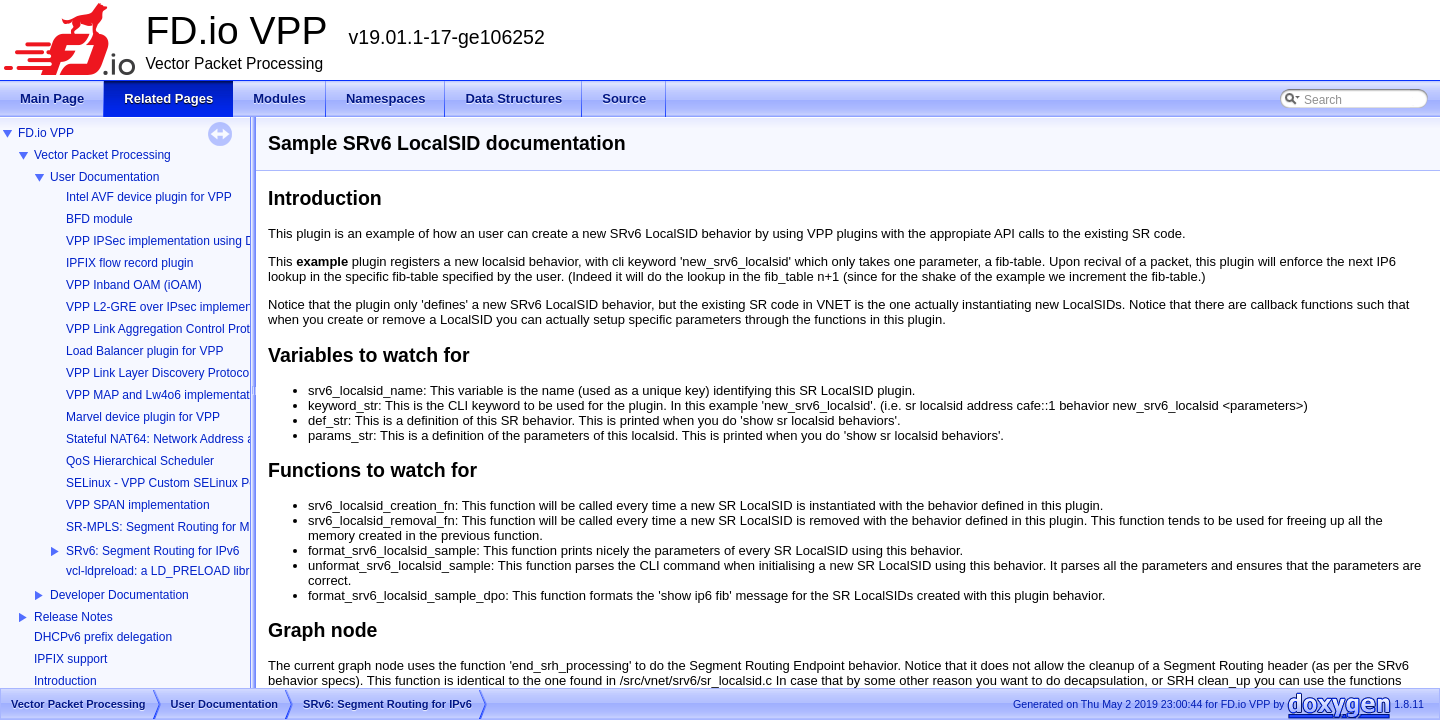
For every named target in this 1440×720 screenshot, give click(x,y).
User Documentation (104, 177)
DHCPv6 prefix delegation (103, 637)
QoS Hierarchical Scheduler (140, 461)
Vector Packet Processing (102, 155)
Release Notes (73, 617)
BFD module (99, 219)
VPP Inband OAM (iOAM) (134, 285)
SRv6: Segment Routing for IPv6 (152, 551)
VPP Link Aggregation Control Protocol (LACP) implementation (232, 329)
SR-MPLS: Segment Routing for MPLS (169, 527)
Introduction (65, 681)
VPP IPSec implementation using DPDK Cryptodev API (212, 241)
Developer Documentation (119, 595)
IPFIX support (70, 659)
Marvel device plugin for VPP (143, 417)
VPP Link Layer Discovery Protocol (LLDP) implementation (222, 373)
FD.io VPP (46, 133)
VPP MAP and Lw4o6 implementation (166, 395)
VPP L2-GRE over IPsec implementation (173, 307)
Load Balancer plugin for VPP (144, 351)
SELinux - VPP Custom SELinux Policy (169, 483)
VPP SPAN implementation (138, 505)
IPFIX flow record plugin (129, 263)
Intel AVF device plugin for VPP (149, 197)
